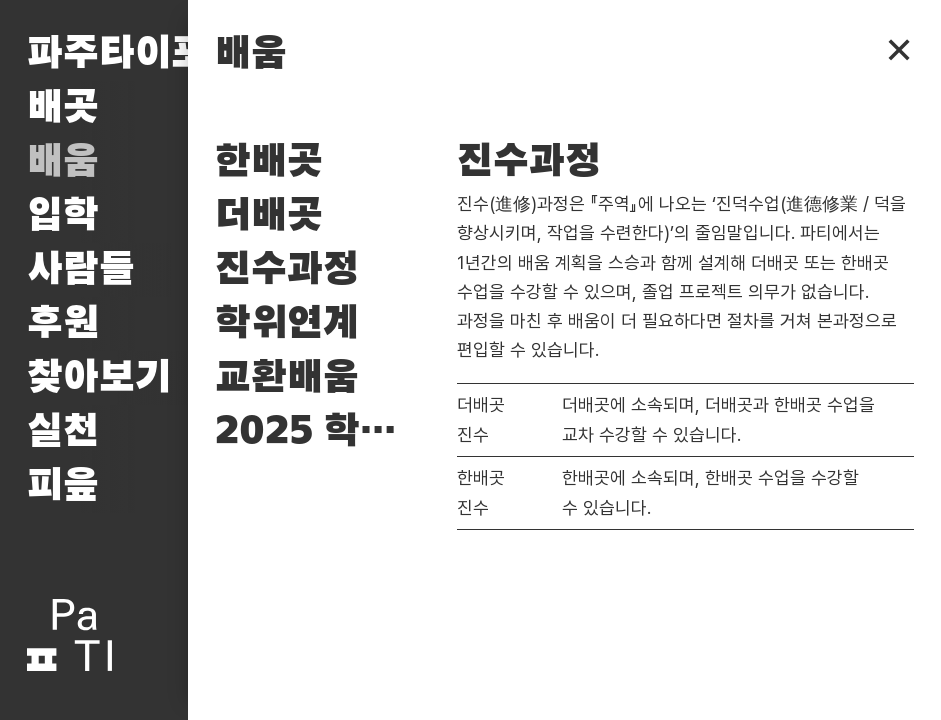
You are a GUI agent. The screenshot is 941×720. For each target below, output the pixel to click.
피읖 (63, 486)
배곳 (63, 108)
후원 (63, 324)
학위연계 (287, 324)
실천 (63, 432)
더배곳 (269, 216)
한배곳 (269, 162)
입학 (63, 216)
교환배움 (287, 378)
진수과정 (287, 270)
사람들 (81, 270)
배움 (63, 162)
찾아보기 (99, 378)
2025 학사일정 (322, 432)
